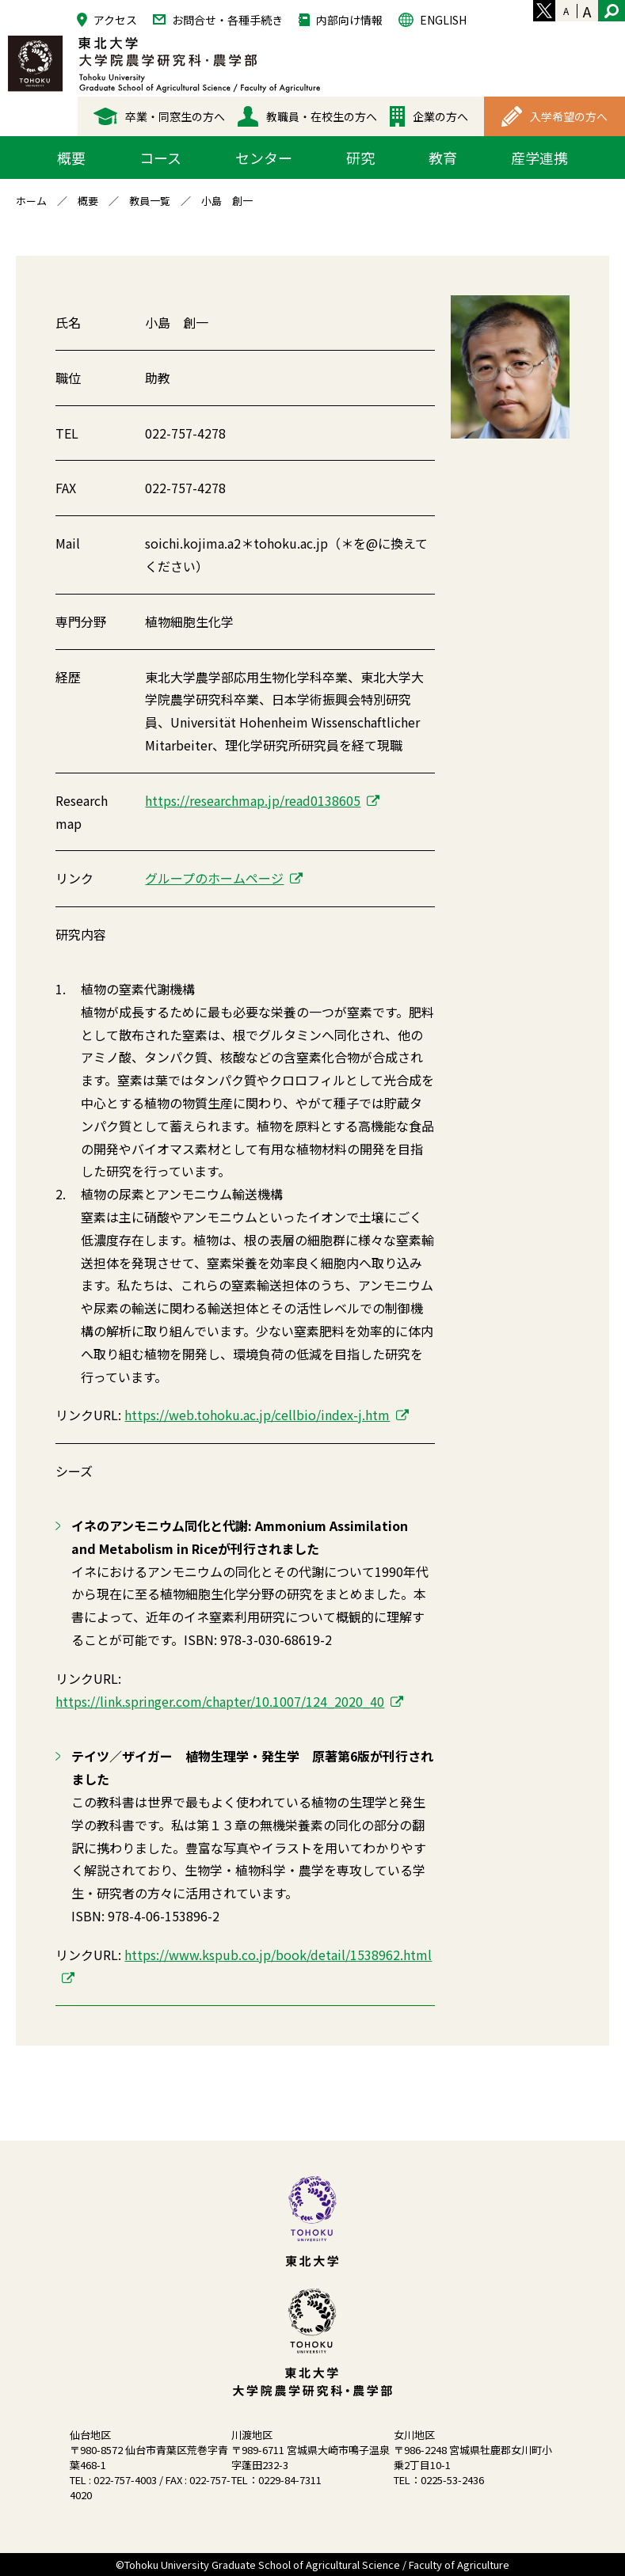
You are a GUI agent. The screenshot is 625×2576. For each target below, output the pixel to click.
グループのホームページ (214, 877)
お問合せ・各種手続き (218, 18)
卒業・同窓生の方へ (159, 116)
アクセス (107, 19)
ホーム (31, 200)
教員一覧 (149, 200)
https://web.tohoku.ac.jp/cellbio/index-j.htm (257, 1414)
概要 (88, 200)
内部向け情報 (341, 19)
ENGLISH (432, 19)
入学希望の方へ (554, 116)
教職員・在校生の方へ (307, 116)
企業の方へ (429, 116)
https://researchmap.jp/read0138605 (252, 800)
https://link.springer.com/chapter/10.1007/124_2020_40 (219, 1701)
